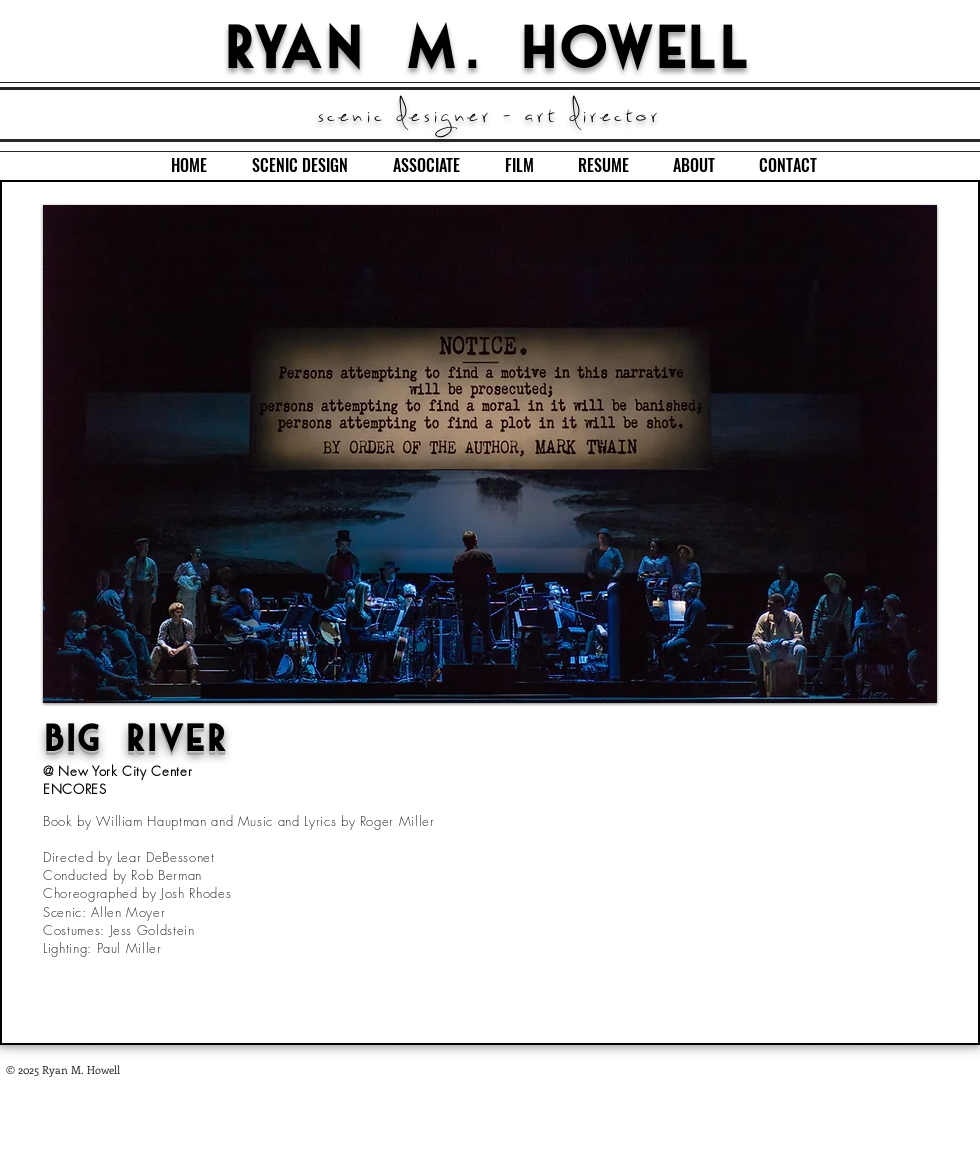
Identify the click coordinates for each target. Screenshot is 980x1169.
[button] (490, 454)
